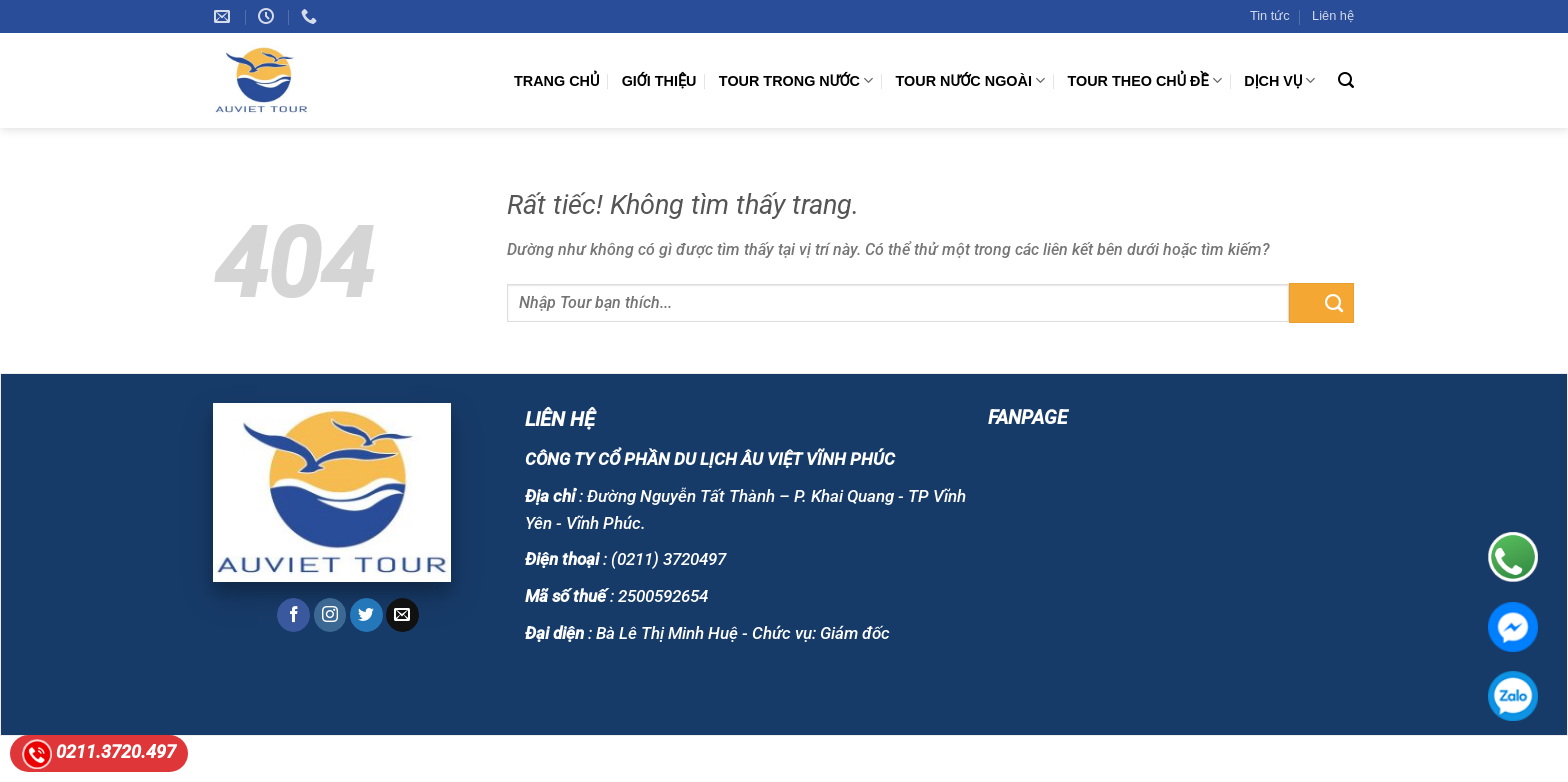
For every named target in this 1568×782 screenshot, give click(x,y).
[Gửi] (1321, 302)
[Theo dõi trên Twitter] (366, 615)
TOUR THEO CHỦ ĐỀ (1145, 80)
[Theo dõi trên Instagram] (330, 615)
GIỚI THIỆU (659, 81)
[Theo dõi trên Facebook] (293, 615)
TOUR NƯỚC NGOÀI (971, 80)
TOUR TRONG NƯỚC (796, 80)
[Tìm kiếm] (1346, 80)
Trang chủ (556, 81)
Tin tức (1270, 15)
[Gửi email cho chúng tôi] (402, 615)
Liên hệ (1333, 15)
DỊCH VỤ (1279, 80)
